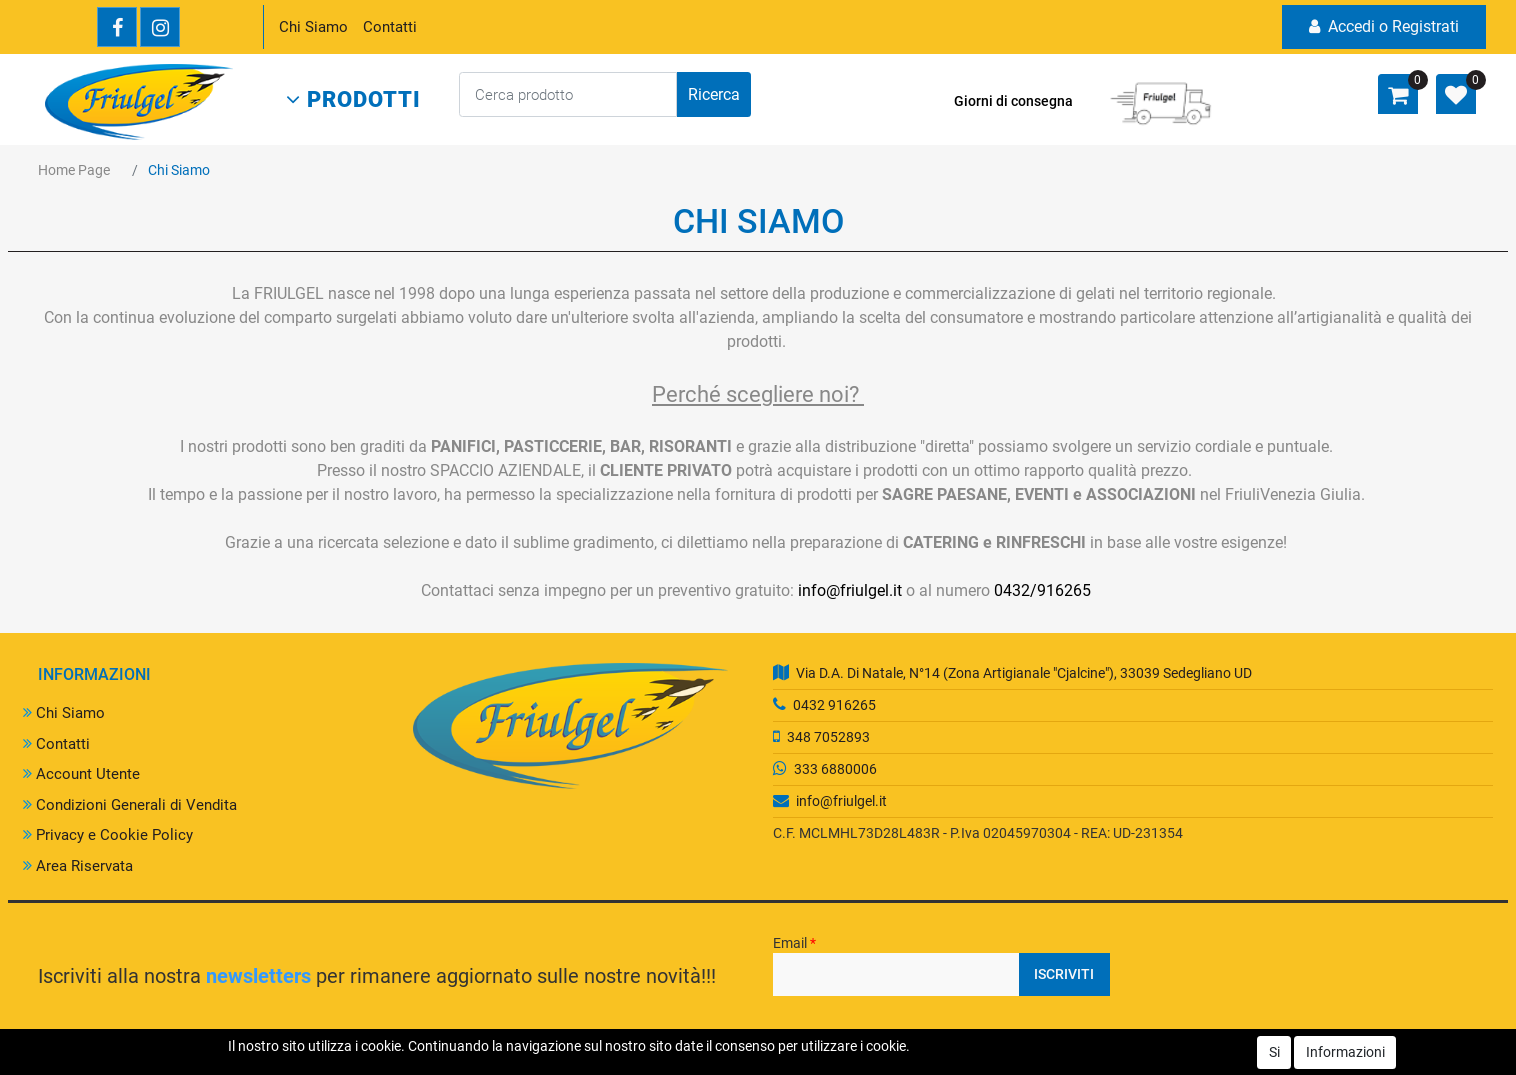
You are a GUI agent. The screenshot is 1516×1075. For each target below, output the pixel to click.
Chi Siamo (313, 27)
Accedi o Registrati (1384, 26)
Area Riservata (78, 866)
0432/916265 (1042, 590)
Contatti (390, 27)
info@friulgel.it (850, 590)
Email (794, 943)
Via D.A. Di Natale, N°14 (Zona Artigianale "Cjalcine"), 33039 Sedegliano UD (1024, 673)
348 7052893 (828, 737)
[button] (353, 100)
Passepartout (838, 1063)
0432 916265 (834, 705)
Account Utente (81, 774)
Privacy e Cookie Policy (108, 835)
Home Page (74, 170)
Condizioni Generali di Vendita (130, 805)
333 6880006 (835, 769)
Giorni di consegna (1013, 101)
